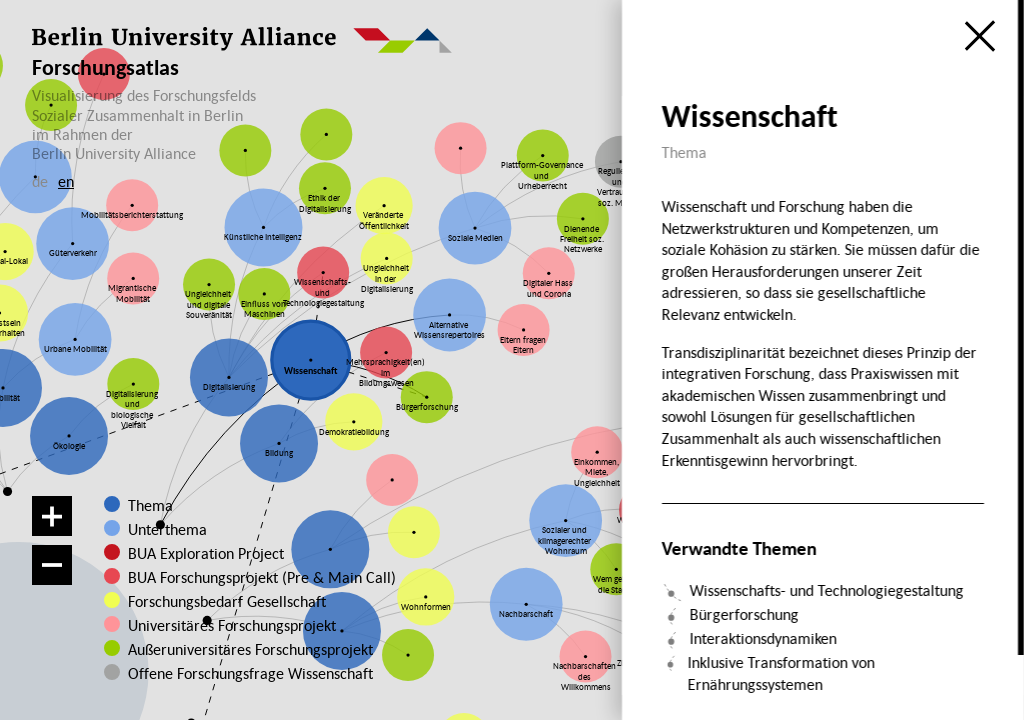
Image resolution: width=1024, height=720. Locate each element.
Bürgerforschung (743, 614)
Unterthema (167, 529)
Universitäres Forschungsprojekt (223, 625)
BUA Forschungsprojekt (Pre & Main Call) (262, 577)
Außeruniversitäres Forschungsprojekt (233, 649)
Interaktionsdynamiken (762, 638)
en (66, 181)
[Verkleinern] (52, 565)
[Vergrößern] (52, 516)
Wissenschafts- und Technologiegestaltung (826, 590)
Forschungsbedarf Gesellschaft (224, 601)
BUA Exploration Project (206, 553)
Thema (150, 505)
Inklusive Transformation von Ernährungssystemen (780, 673)
